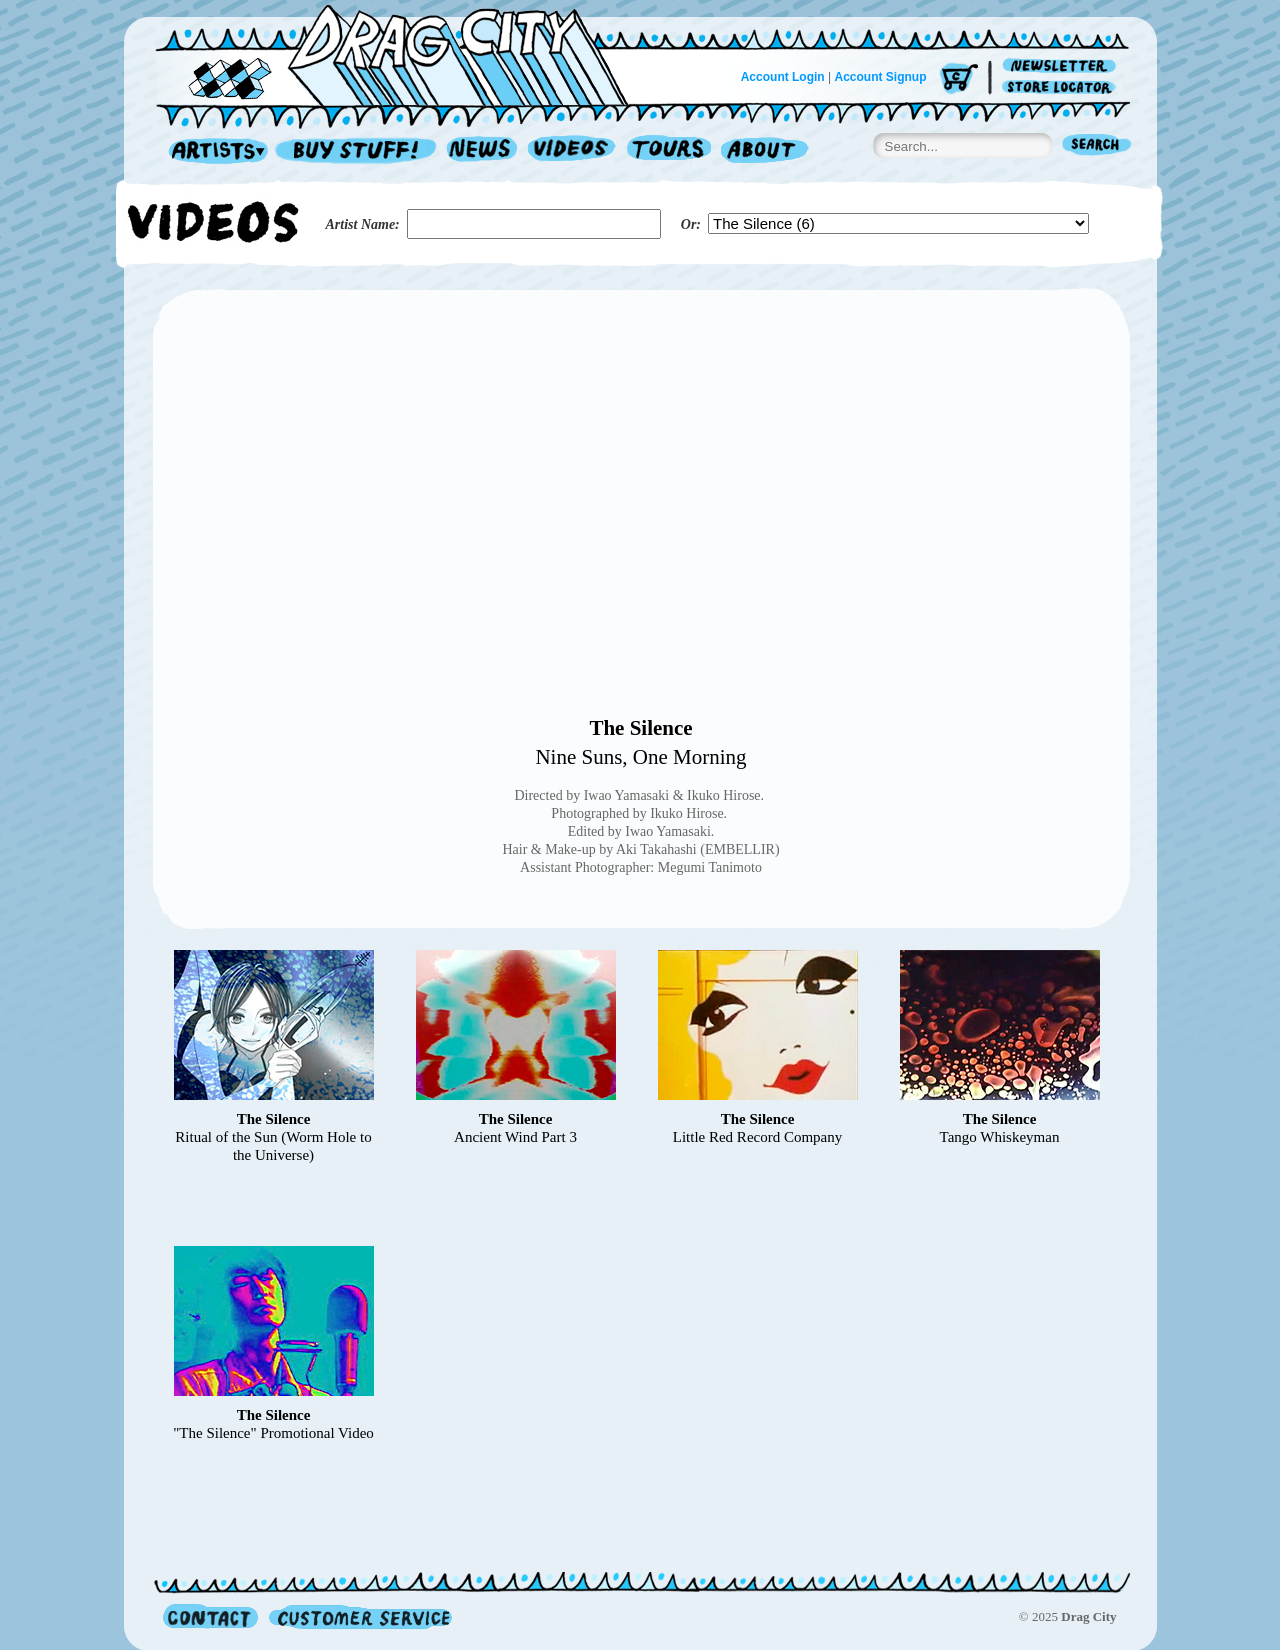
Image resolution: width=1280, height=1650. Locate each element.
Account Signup (881, 77)
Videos (572, 151)
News (483, 151)
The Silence (640, 728)
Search (1097, 146)
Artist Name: (363, 224)
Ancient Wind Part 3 (515, 1137)
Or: (691, 224)
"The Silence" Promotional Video (273, 1433)
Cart (959, 79)
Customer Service (359, 1616)
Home (404, 54)
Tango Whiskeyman (1000, 1137)
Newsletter (1062, 66)
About (764, 151)
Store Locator (1062, 87)
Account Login (783, 77)
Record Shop (358, 151)
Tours (669, 151)
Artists (213, 151)
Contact (210, 1616)
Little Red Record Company (758, 1137)
